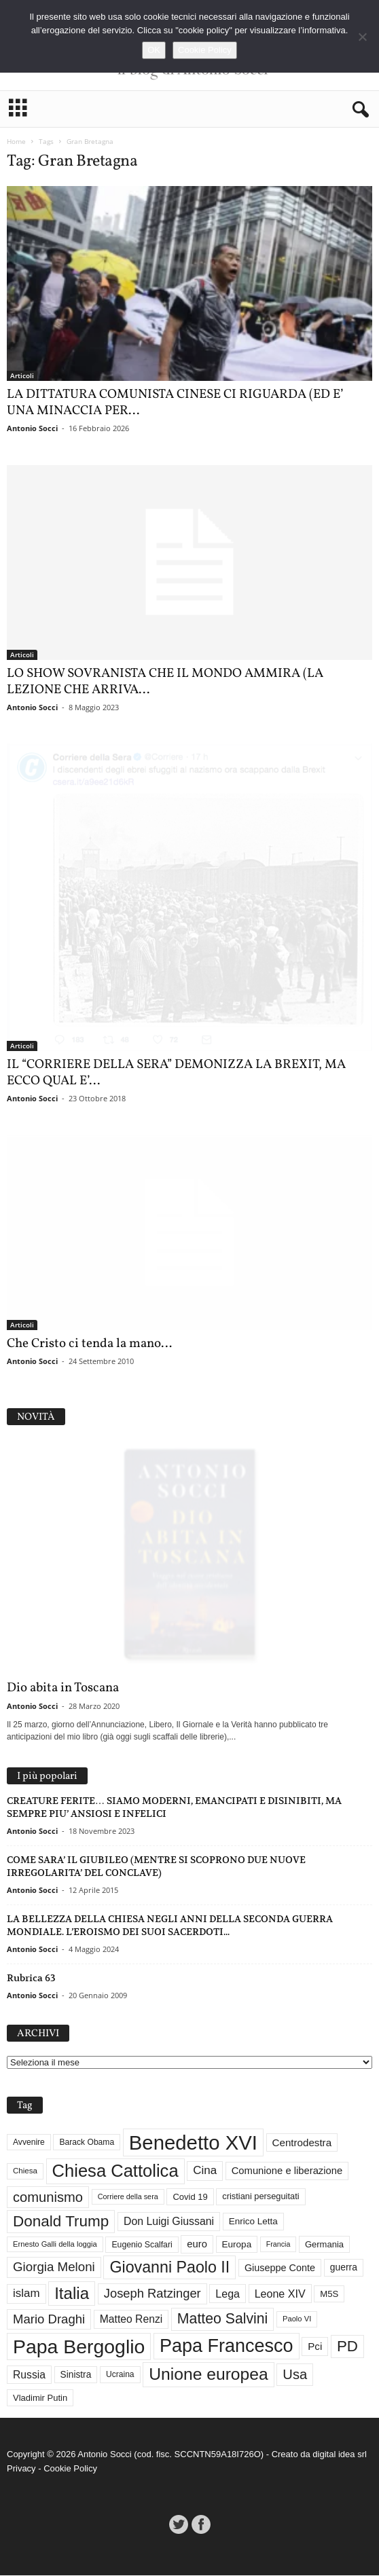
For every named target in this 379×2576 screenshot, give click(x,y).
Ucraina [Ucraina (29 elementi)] (120, 2375)
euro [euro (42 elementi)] (197, 2244)
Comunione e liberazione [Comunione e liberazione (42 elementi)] (287, 2171)
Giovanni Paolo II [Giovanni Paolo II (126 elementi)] (169, 2268)
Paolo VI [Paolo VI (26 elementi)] (297, 2319)
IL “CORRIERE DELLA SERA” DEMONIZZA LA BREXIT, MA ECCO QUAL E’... (176, 1073)
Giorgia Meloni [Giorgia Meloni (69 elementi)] (54, 2267)
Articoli (22, 375)
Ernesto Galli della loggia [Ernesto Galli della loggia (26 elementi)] (55, 2245)
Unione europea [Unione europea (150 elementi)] (208, 2375)
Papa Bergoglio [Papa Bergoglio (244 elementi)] (79, 2347)
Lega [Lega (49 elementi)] (227, 2294)
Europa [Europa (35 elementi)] (237, 2245)
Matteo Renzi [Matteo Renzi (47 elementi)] (131, 2319)
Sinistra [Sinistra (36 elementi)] (76, 2375)
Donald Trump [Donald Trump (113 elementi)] (61, 2221)
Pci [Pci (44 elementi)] (315, 2347)
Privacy (21, 2469)
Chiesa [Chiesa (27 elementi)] (25, 2171)
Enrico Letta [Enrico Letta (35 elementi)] (253, 2222)
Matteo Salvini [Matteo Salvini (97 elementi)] (222, 2319)
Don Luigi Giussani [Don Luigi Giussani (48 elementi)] (169, 2222)
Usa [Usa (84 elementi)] (295, 2375)
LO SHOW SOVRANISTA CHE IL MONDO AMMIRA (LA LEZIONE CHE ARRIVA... (165, 682)
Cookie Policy (70, 2469)
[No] (362, 36)
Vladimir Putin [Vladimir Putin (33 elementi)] (40, 2398)
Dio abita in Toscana (63, 1688)
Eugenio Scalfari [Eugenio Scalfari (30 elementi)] (141, 2245)
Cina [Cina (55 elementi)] (205, 2171)
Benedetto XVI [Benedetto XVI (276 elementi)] (193, 2143)
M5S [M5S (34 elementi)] (329, 2294)
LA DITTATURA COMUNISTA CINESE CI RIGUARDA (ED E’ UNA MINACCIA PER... (175, 403)
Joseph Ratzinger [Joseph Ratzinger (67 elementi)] (152, 2294)
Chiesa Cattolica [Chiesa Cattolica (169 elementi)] (115, 2171)
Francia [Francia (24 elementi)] (278, 2245)
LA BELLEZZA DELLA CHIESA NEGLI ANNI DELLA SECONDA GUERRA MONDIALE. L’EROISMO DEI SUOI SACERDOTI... (170, 1925)
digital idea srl (339, 2455)
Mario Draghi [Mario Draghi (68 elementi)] (49, 2320)
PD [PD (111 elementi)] (347, 2346)
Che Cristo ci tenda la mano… (89, 1344)
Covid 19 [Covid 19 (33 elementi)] (190, 2197)
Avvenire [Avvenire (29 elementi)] (29, 2143)
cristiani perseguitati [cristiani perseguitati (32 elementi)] (260, 2197)
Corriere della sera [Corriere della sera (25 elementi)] (128, 2197)
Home (16, 141)
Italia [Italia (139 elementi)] (71, 2294)
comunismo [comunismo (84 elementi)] (48, 2197)
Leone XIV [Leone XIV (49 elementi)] (280, 2294)
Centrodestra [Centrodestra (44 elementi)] (302, 2143)
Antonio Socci (32, 428)
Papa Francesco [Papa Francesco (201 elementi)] (226, 2346)
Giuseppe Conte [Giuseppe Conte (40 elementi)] (280, 2268)
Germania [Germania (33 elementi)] (324, 2245)
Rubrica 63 (31, 1978)
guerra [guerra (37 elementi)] (343, 2267)
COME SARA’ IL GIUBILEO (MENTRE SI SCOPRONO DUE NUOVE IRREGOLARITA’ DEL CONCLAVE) (156, 1866)
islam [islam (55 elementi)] (26, 2293)
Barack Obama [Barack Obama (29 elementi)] (86, 2143)
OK (153, 50)
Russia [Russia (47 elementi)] (29, 2375)
